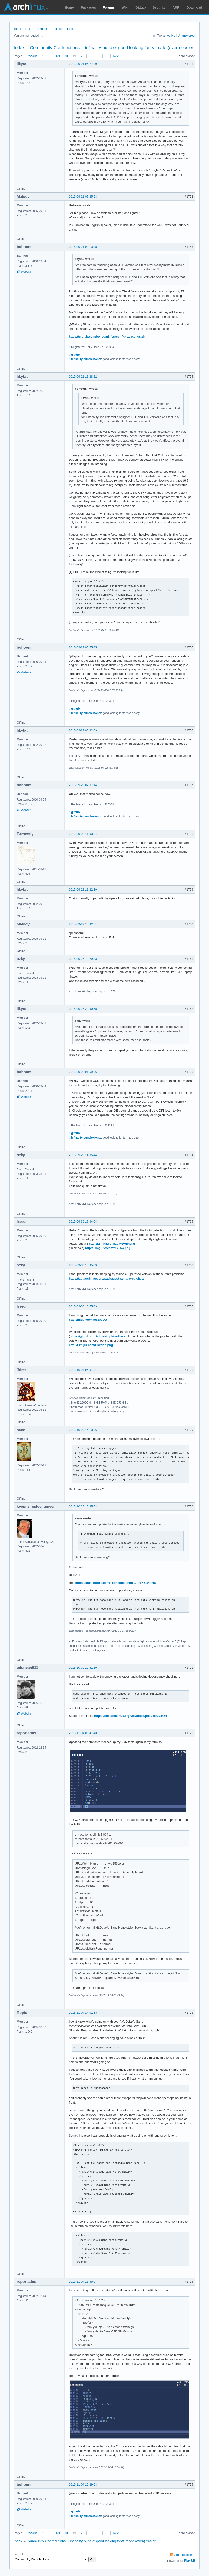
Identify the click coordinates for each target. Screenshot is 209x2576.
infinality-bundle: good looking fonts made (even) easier (139, 47)
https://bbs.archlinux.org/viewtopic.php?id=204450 (130, 1716)
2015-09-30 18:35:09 (83, 1265)
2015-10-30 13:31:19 (83, 1667)
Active (171, 35)
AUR (176, 7)
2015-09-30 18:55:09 (83, 1306)
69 (58, 56)
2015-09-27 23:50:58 (83, 1009)
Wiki (125, 7)
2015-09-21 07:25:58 (83, 196)
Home (69, 7)
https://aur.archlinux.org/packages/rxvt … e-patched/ (106, 1278)
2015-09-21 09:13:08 (83, 246)
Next (116, 56)
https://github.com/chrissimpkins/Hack (97, 1336)
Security (159, 7)
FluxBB (189, 2561)
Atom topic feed (184, 2554)
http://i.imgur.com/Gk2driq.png (91, 1345)
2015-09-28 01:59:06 (83, 1072)
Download (194, 7)
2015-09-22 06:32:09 (83, 730)
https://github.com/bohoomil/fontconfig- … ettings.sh (107, 336)
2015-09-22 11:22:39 (83, 889)
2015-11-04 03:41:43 (83, 1733)
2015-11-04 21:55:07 (83, 2281)
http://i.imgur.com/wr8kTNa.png (107, 1248)
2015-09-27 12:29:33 (83, 959)
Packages (88, 7)
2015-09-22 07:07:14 (83, 785)
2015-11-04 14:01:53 (83, 2012)
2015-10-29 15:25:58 (83, 1506)
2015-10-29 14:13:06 (83, 1430)
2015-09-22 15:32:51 (83, 924)
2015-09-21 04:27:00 (83, 64)
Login (71, 28)
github (75, 354)
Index (17, 28)
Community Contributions (55, 47)
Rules (29, 28)
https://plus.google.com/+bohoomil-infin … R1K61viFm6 (115, 1582)
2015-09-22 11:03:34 (83, 834)
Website (26, 271)
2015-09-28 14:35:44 (83, 1155)
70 (66, 56)
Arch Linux (25, 7)
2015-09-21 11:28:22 (83, 376)
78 (106, 56)
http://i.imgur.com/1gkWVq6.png (112, 1243)
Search (42, 28)
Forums (109, 7)
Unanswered (186, 35)
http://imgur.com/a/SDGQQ (88, 1319)
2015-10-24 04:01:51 (83, 1370)
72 (82, 56)
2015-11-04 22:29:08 (83, 2484)
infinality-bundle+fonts (86, 359)
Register (57, 28)
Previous (31, 56)
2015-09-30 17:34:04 (83, 1221)
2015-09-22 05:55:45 (83, 647)
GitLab (140, 7)
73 (90, 56)
